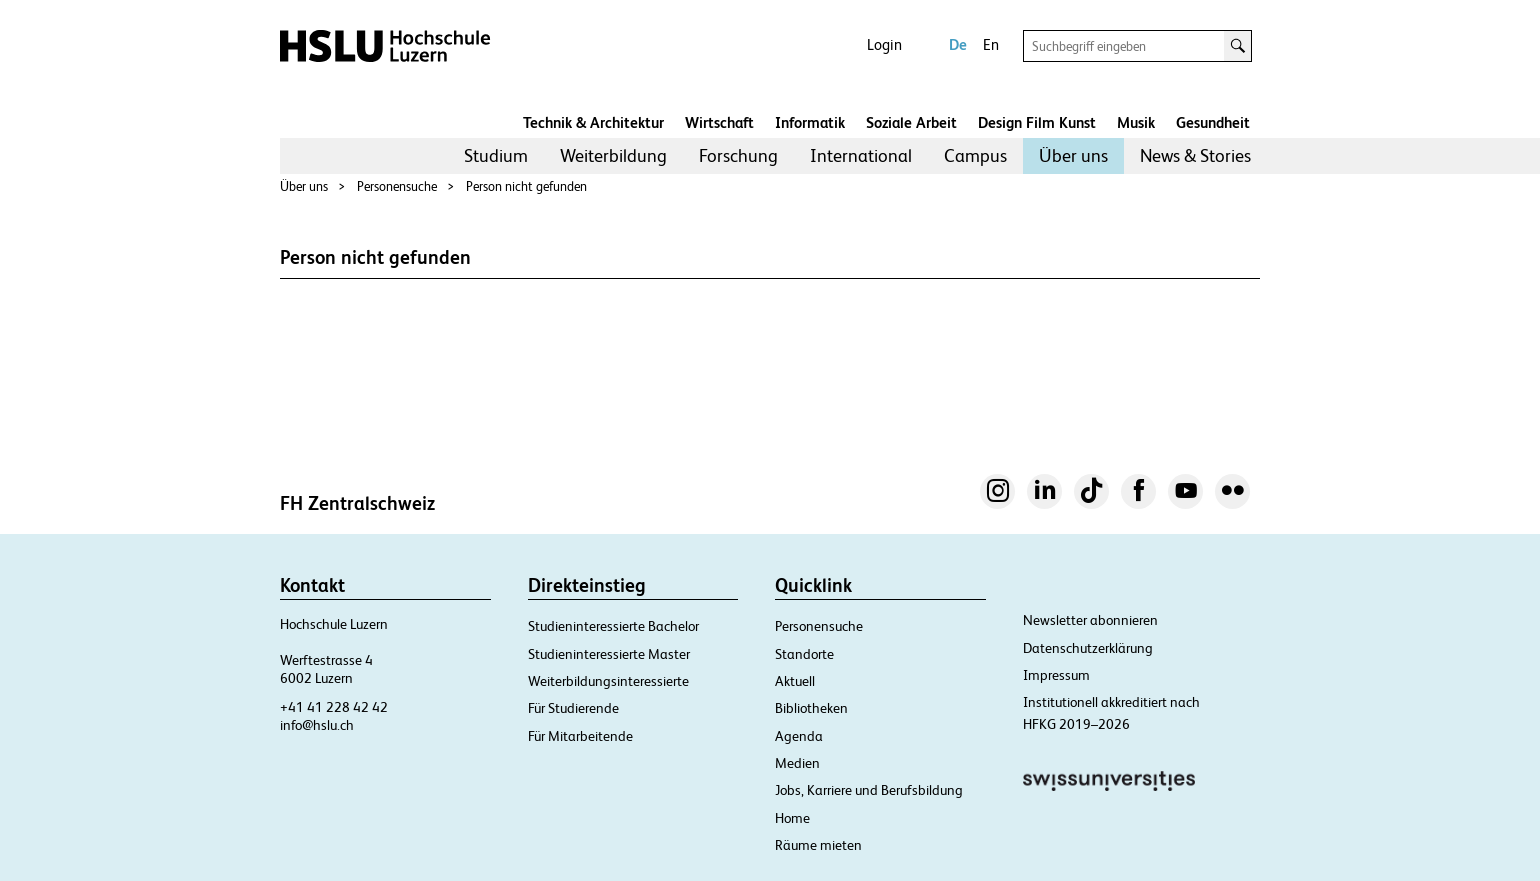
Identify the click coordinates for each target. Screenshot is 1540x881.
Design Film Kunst (1037, 122)
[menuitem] (496, 156)
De (958, 44)
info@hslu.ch (317, 725)
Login (884, 44)
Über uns (1073, 155)
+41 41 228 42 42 (334, 707)
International (861, 155)
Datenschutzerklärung (1088, 648)
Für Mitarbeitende (580, 736)
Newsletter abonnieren (1090, 620)
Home (792, 818)
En (991, 44)
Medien (797, 763)
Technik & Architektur (593, 122)
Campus (975, 155)
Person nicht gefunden (526, 186)
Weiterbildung (613, 155)
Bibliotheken (811, 708)
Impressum (1056, 675)
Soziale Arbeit (911, 122)
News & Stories (1195, 155)
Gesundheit (1213, 122)
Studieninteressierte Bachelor (613, 626)
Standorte (804, 654)
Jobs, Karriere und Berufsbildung (869, 790)
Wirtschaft (719, 122)
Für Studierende (573, 708)
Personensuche (397, 186)
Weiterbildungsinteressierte (608, 681)
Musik (1136, 122)
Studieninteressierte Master (609, 654)
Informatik (810, 122)
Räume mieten (818, 845)
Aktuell (795, 681)
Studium (496, 155)
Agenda (799, 736)
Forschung (738, 155)
